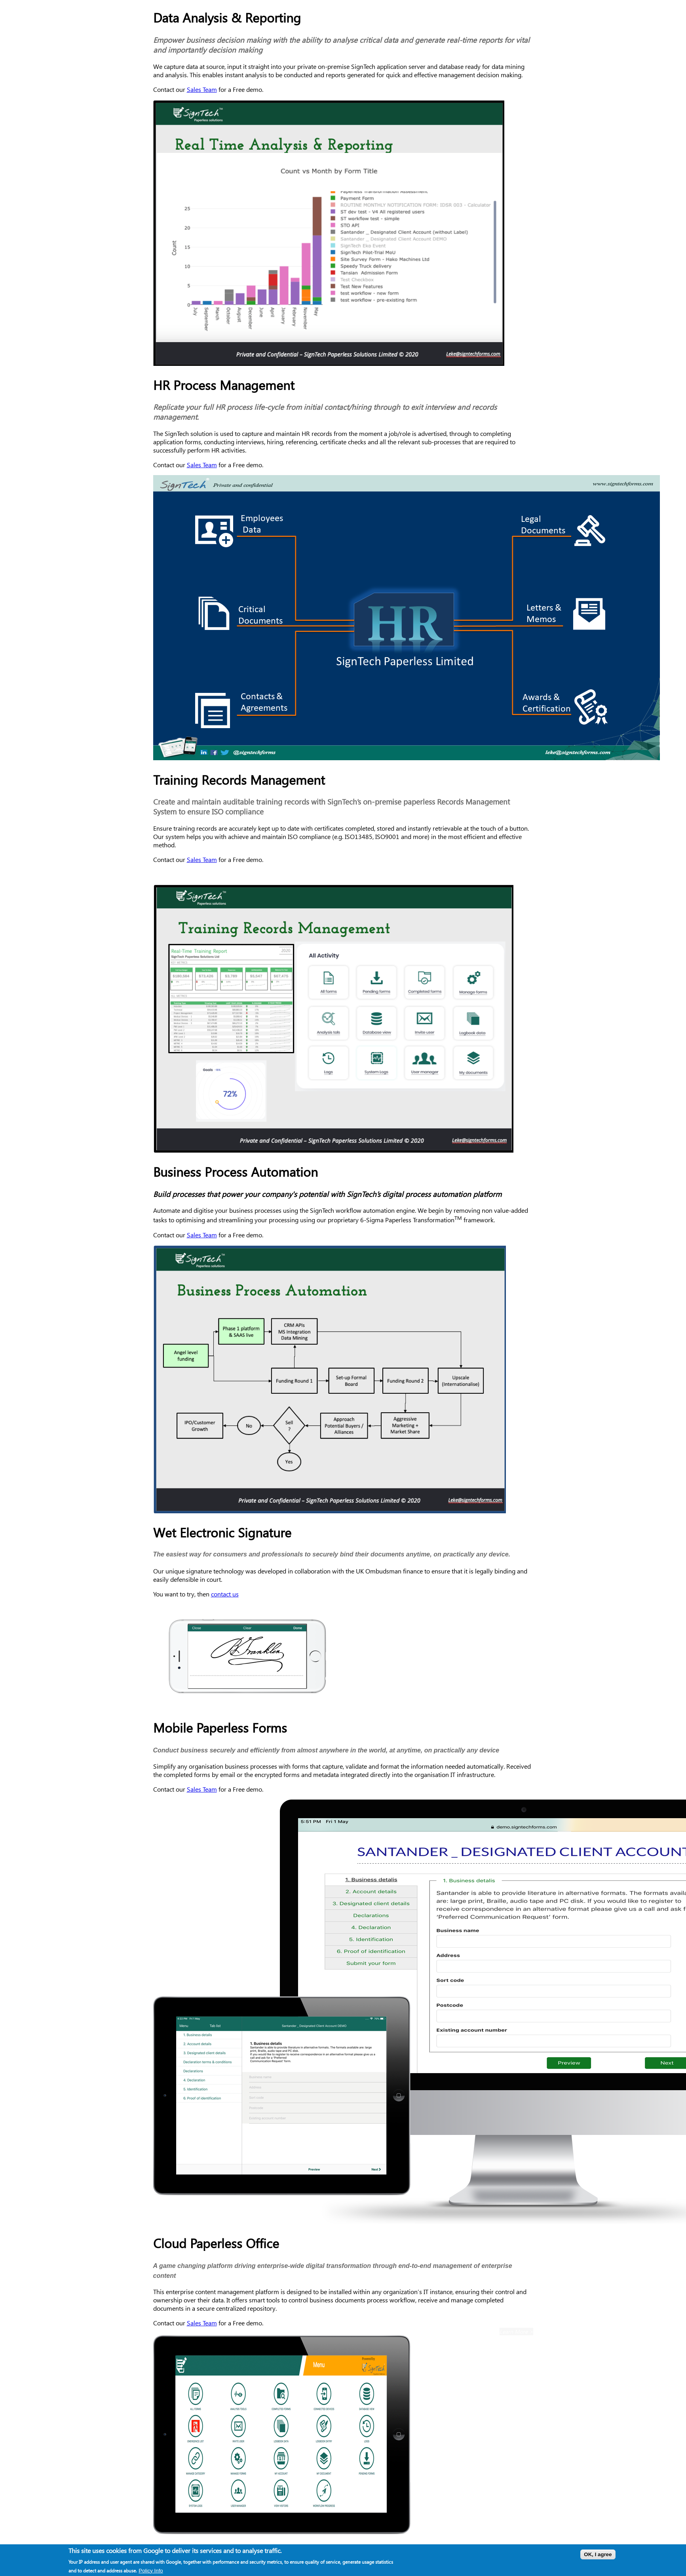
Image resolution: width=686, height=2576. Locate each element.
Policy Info (151, 2573)
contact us (225, 1594)
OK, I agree (598, 2557)
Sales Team (202, 89)
